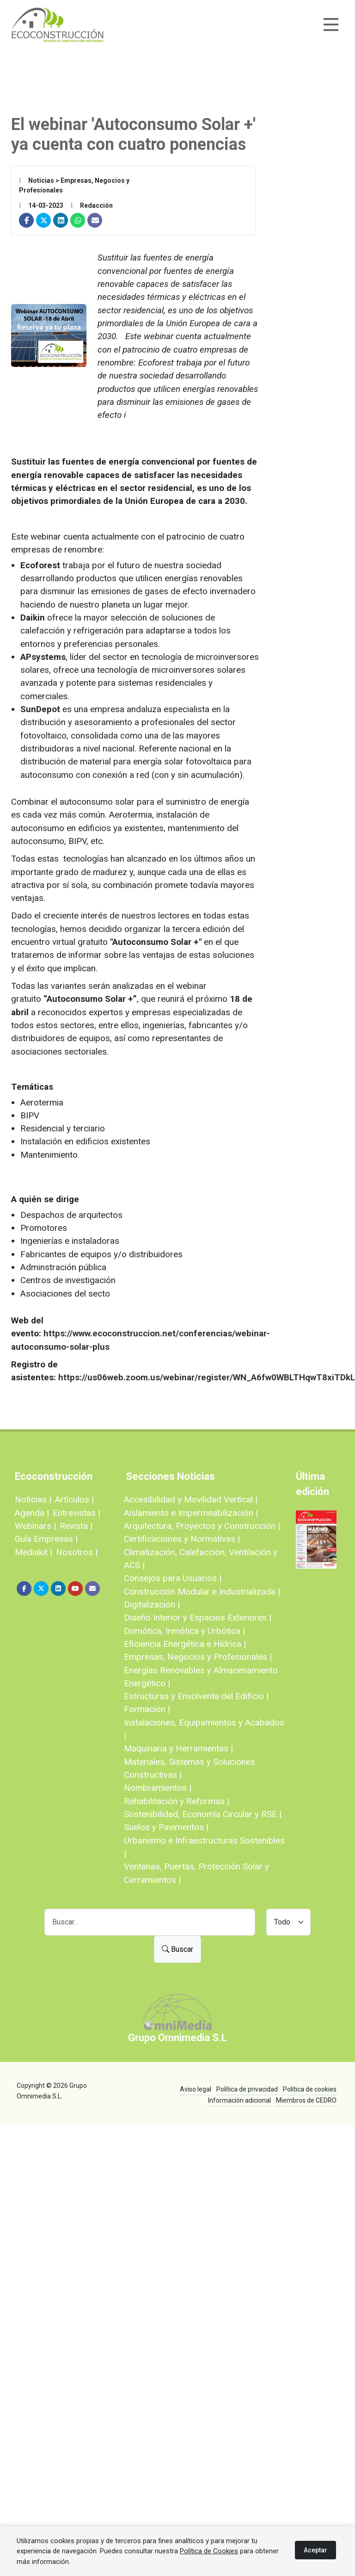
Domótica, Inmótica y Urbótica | (184, 1631)
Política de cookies (310, 2089)
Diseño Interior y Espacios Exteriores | (197, 1617)
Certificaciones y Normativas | (182, 1538)
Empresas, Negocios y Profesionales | (198, 1656)
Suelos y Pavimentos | (166, 1827)
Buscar (177, 1949)
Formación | (147, 1709)
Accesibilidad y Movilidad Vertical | (190, 1499)
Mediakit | (33, 1552)
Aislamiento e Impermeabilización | (191, 1513)
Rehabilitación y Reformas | (176, 1801)
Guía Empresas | (46, 1538)
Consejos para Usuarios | (172, 1578)
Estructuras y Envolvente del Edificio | (196, 1696)
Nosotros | (77, 1552)
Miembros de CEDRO (306, 2100)
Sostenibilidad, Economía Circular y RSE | (203, 1814)
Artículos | (74, 1499)
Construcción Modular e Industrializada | (202, 1591)
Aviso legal (195, 2089)
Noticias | (33, 1499)
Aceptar (315, 2550)
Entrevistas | (76, 1513)
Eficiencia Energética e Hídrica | (185, 1644)
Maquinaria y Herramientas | (178, 1748)
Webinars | (35, 1526)
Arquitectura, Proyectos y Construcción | (202, 1526)
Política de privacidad (247, 2089)
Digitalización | (152, 1604)
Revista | (76, 1526)
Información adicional (239, 2100)
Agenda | (32, 1513)
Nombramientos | (157, 1787)
